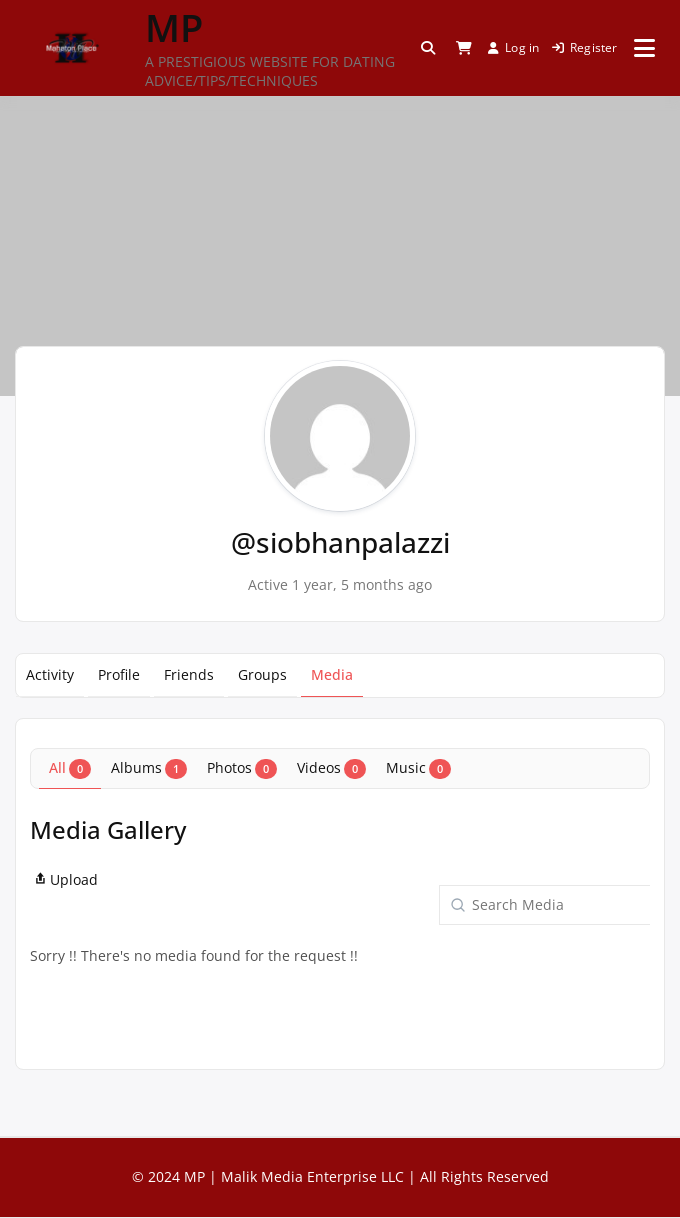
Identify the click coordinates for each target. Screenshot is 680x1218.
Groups (262, 674)
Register (585, 47)
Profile (119, 674)
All (70, 768)
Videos (331, 768)
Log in (514, 47)
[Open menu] (644, 48)
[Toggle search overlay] (428, 48)
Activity (50, 674)
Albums (149, 768)
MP (174, 27)
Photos (242, 768)
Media (332, 674)
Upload (64, 879)
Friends (189, 674)
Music (418, 768)
